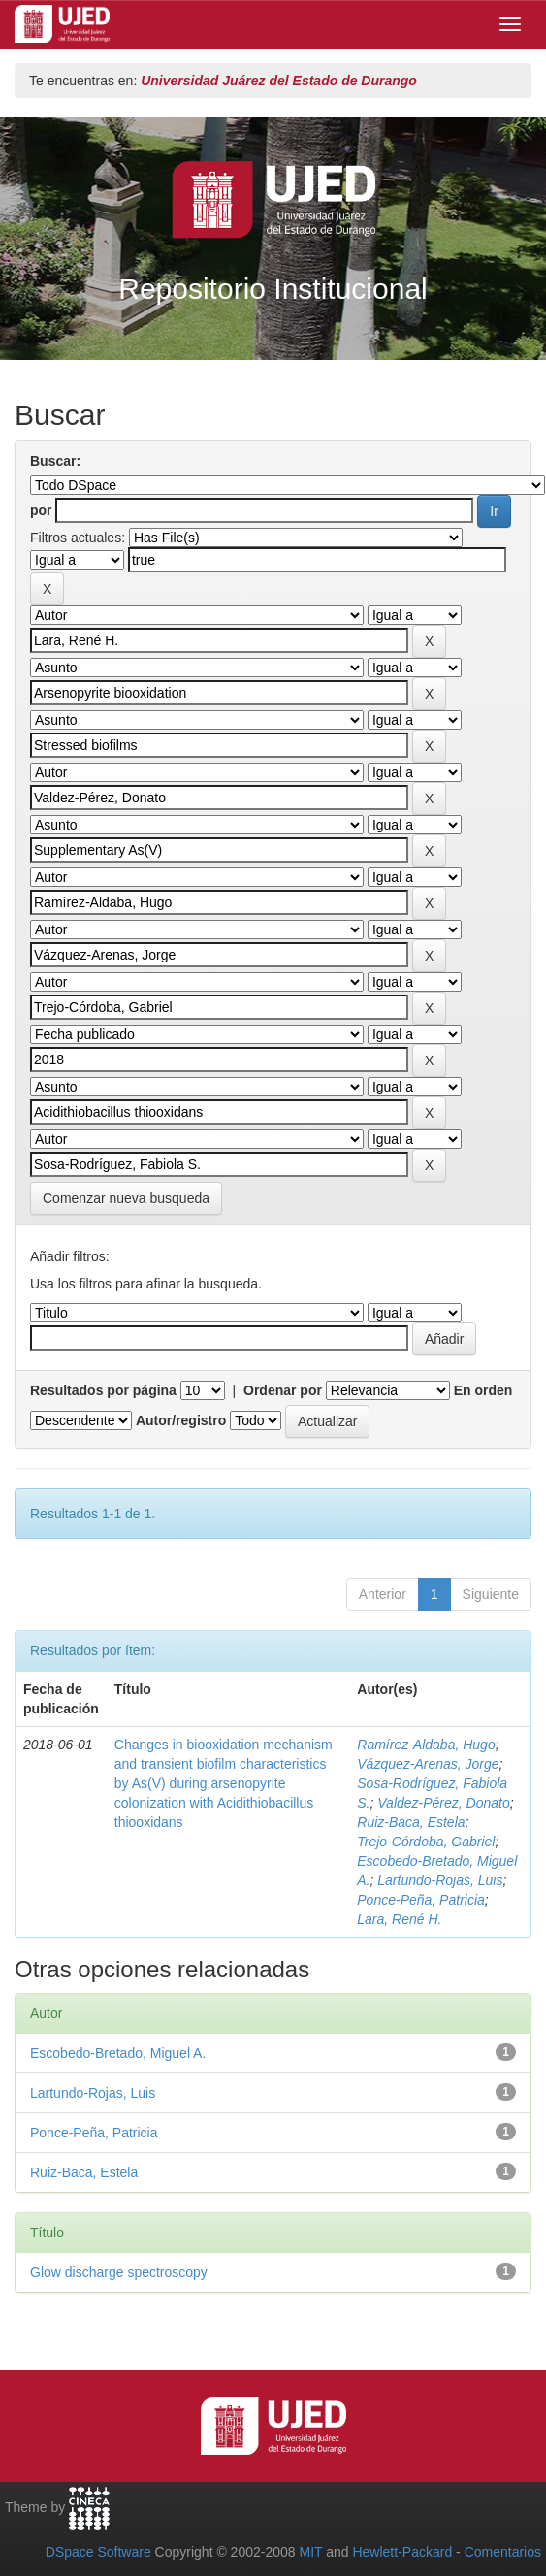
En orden (483, 1390)
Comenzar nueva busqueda (126, 1198)
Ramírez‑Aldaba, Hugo (426, 1744)
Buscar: (55, 461)
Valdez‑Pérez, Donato (443, 1802)
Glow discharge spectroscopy (119, 2272)
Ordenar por (282, 1390)
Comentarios (503, 2552)
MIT (310, 2552)
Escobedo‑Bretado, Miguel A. (118, 2053)
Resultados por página (103, 1390)
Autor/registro (181, 1420)
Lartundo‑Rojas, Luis (439, 1880)
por (41, 510)
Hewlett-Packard (402, 2552)
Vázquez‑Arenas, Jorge (427, 1764)
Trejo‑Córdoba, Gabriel (426, 1841)
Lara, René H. (399, 1919)
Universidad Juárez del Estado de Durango (279, 80)
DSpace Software (98, 2552)
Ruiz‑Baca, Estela (411, 1822)
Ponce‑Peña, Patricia (421, 1900)
